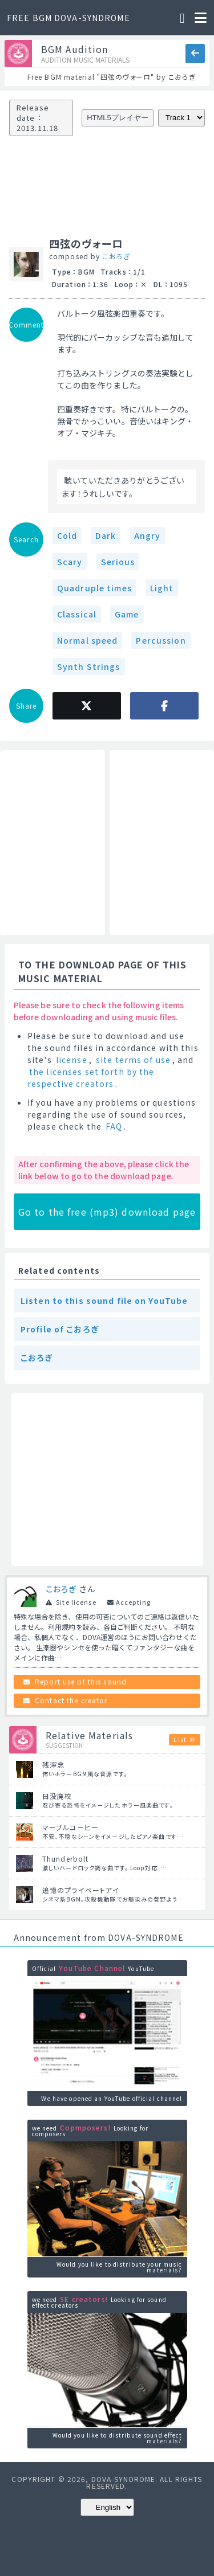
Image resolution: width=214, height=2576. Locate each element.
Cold (67, 535)
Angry (147, 535)
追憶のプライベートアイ (80, 1890)
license (71, 1059)
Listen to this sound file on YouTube (104, 1300)
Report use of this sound (81, 1681)
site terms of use (133, 1059)
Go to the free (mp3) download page (107, 1212)
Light (162, 588)
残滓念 (53, 1764)
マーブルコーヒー (70, 1827)
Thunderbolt (65, 1858)
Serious (118, 561)
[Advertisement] (52, 842)
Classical (76, 614)
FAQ (114, 1126)
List (179, 1739)
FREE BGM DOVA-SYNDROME (68, 18)
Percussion (160, 640)
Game (127, 614)
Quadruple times (94, 588)
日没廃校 (57, 1796)
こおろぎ (116, 256)
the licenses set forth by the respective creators (90, 1077)
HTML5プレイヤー (117, 117)
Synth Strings (88, 666)
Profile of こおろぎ (60, 1329)
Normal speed (87, 640)
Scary (70, 561)
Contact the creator (71, 1700)
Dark (105, 535)
